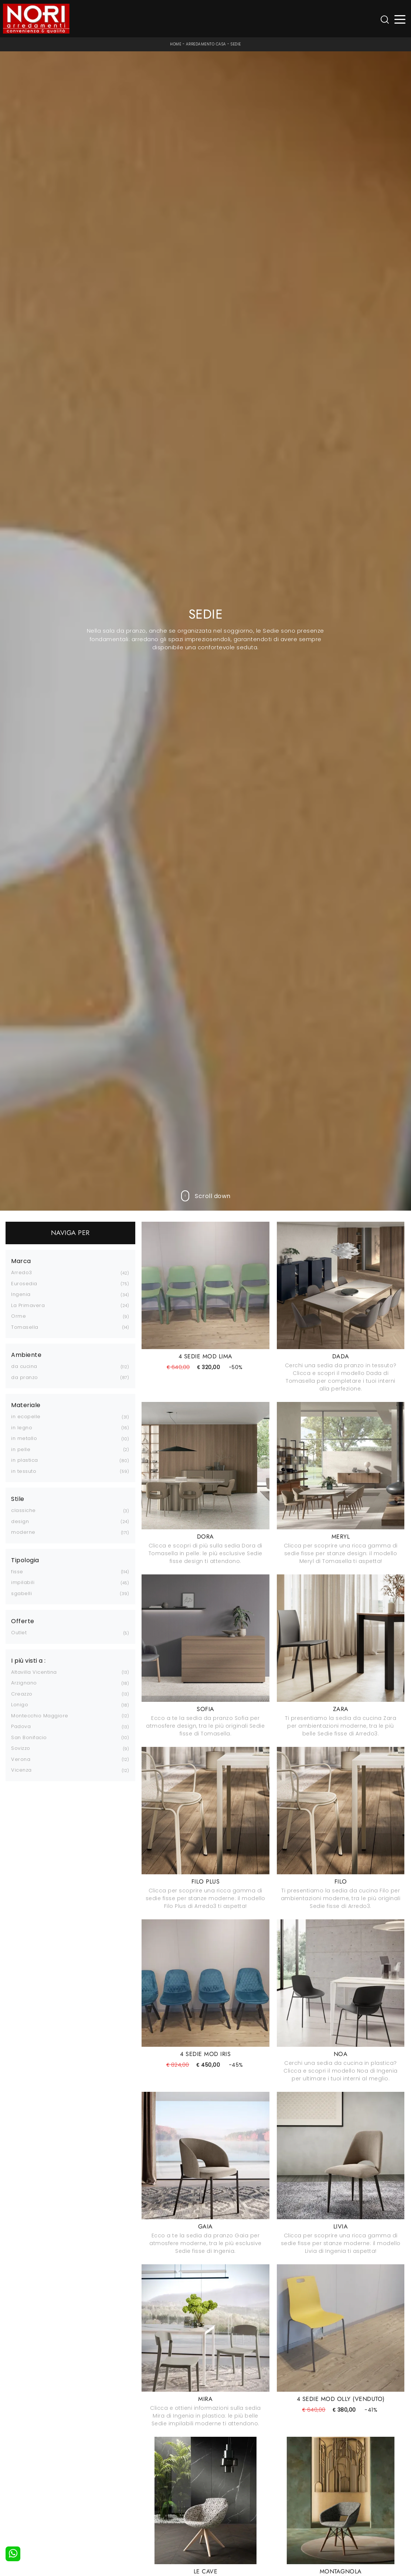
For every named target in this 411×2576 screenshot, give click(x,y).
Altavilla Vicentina (34, 1672)
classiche (23, 1510)
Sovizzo (20, 1748)
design (20, 1521)
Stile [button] (17, 1499)
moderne (23, 1532)
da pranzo (24, 1377)
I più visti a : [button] (28, 1661)
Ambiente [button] (26, 1355)
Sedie (236, 44)
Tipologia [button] (25, 1560)
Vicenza (21, 1769)
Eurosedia (24, 1283)
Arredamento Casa (206, 44)
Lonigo (19, 1704)
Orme (18, 1316)
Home (175, 44)
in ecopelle (26, 1416)
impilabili (22, 1582)
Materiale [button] (26, 1405)
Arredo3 (21, 1272)
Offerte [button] (22, 1621)
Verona (20, 1759)
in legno (21, 1427)
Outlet (19, 1632)
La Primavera (28, 1305)
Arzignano (24, 1682)
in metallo (24, 1438)
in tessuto (23, 1471)
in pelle (20, 1449)
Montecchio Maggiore (39, 1715)
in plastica (24, 1460)
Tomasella (24, 1327)
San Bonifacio (29, 1737)
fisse (17, 1571)
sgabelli (21, 1593)
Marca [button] (21, 1261)
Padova (21, 1726)
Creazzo (22, 1693)
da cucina (24, 1366)
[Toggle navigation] (400, 18)
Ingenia (21, 1294)
